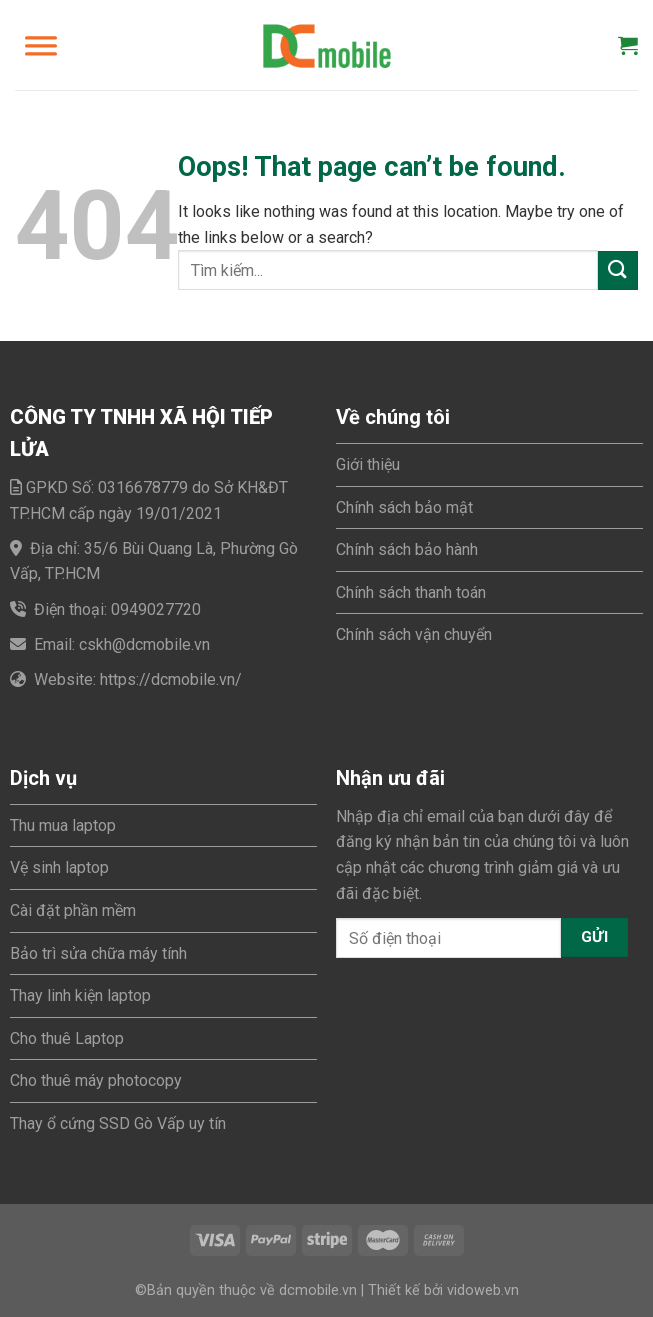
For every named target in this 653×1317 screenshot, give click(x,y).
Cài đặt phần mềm (73, 910)
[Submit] (618, 270)
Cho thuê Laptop (67, 1038)
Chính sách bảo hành (407, 549)
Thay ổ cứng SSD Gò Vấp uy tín (118, 1123)
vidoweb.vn (483, 1290)
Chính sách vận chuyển (414, 634)
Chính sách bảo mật (404, 507)
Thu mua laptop (63, 825)
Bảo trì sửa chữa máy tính (98, 953)
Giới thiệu (368, 464)
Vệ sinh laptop (59, 867)
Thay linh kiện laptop (80, 995)
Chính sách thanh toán (411, 592)
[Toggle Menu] (41, 45)
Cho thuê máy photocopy (96, 1080)
